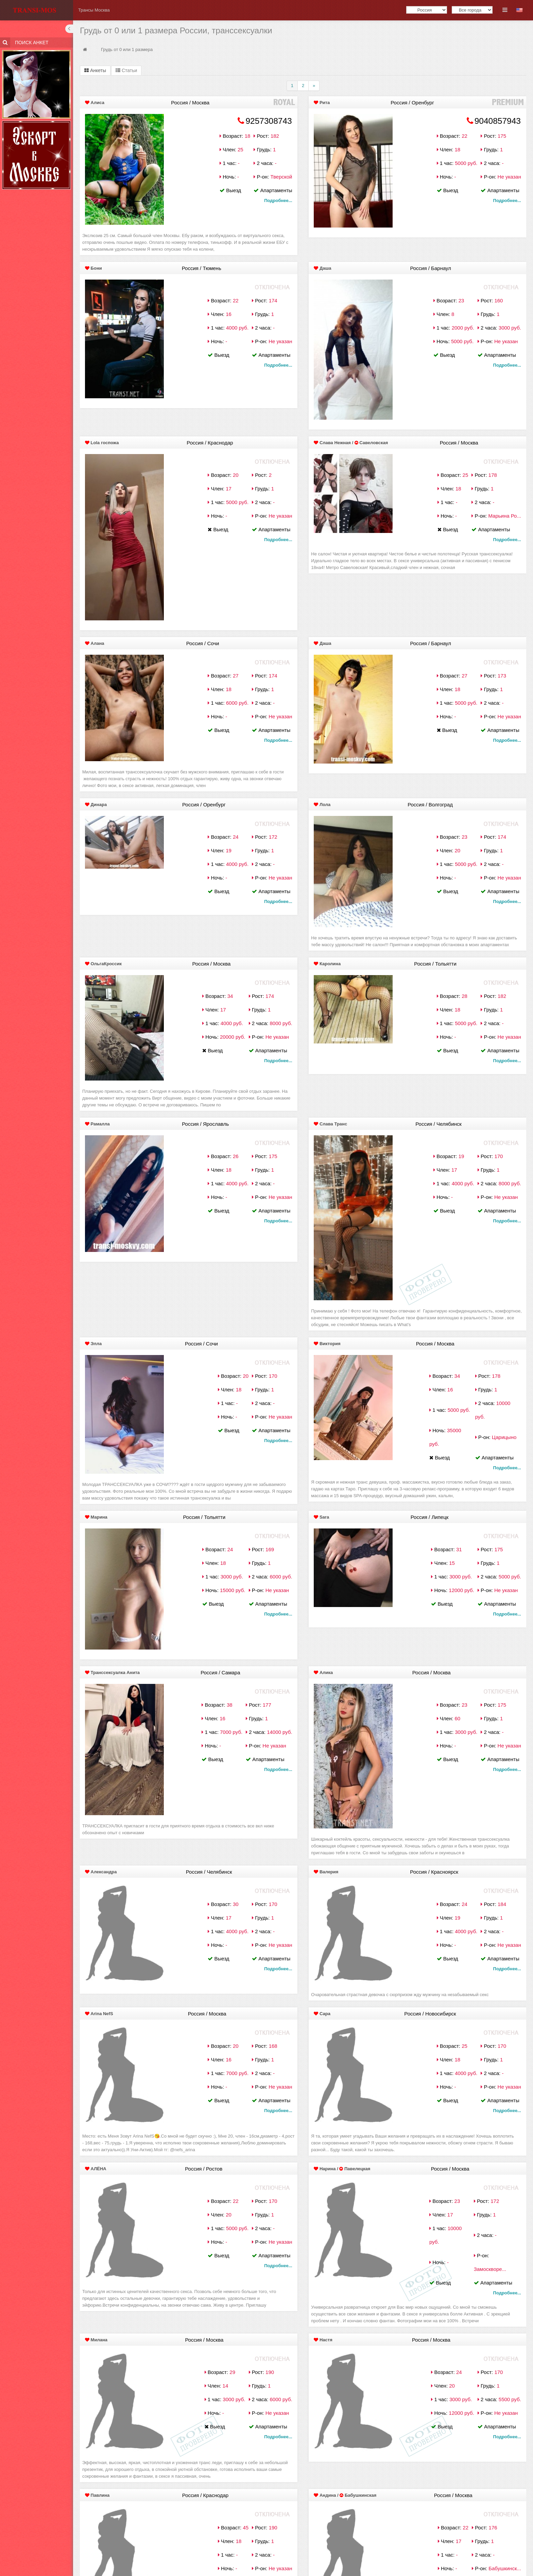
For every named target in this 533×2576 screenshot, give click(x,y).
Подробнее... (278, 200)
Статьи (126, 70)
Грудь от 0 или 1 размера (127, 49)
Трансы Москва (94, 10)
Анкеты (95, 70)
